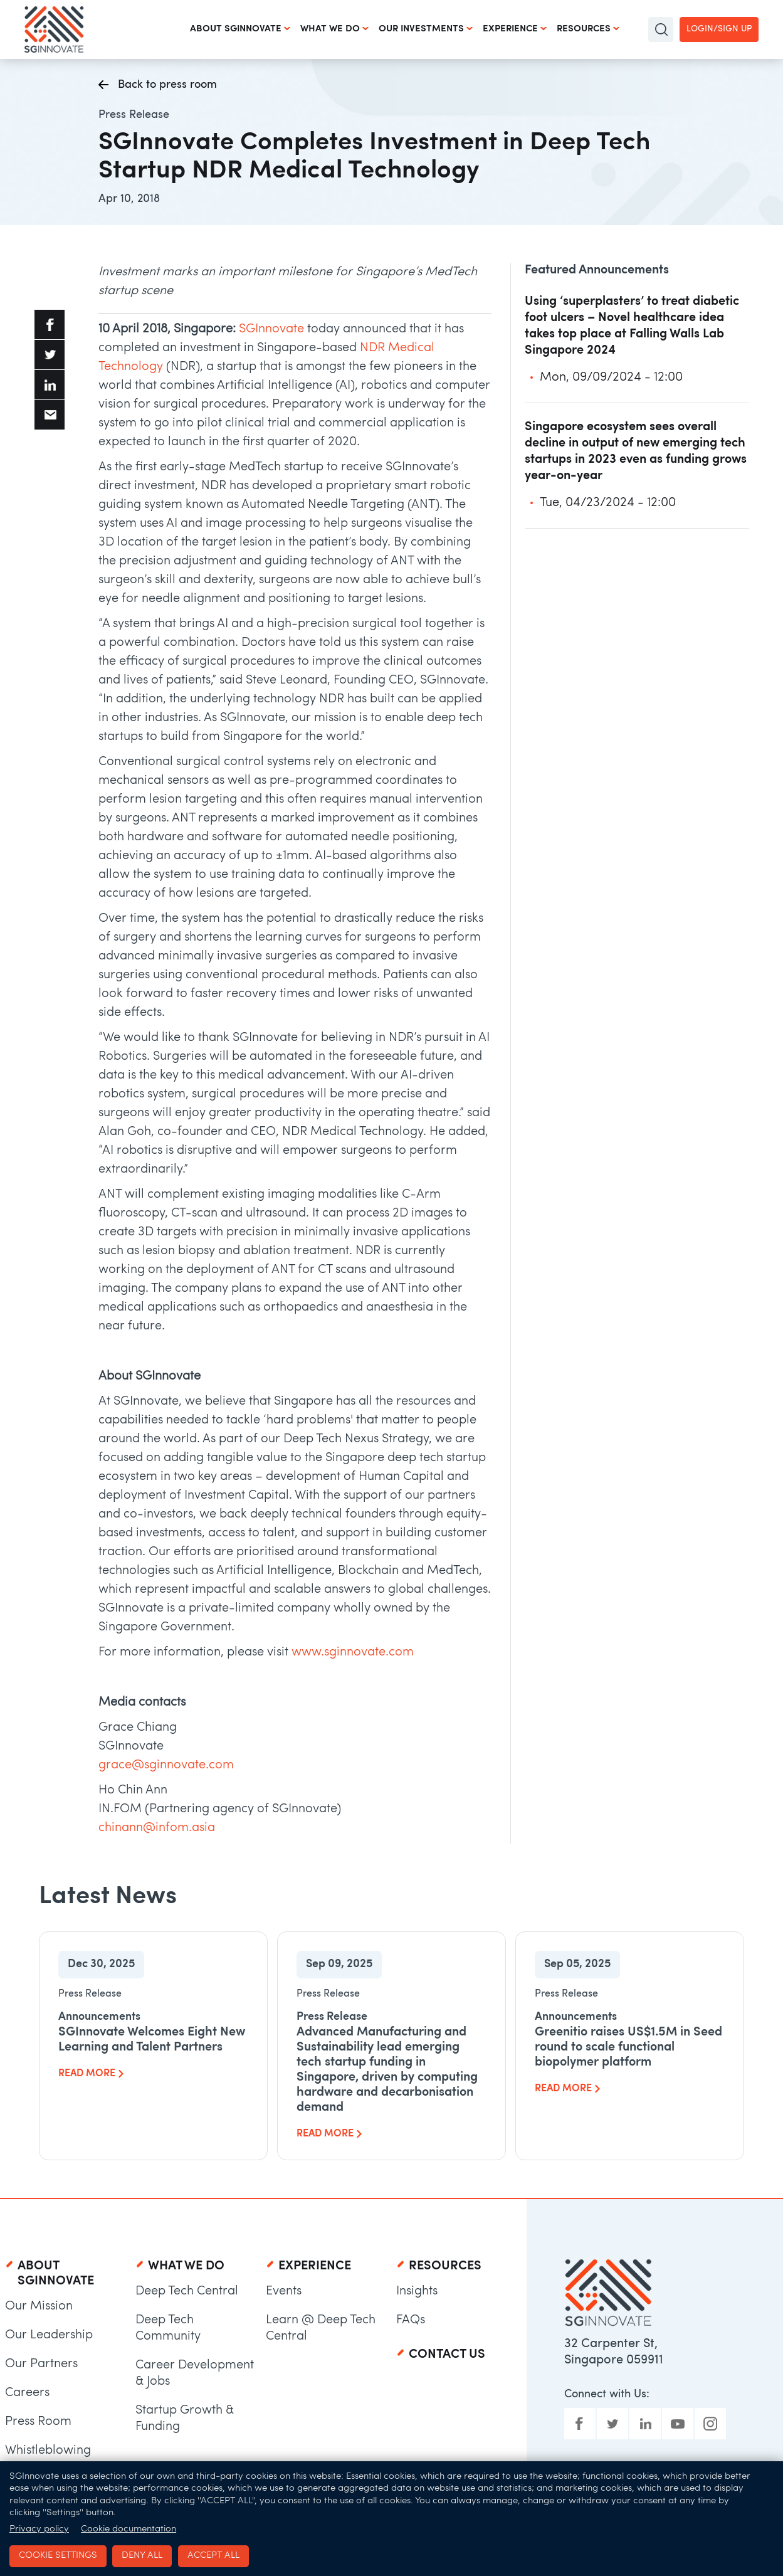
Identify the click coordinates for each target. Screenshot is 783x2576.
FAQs (410, 2320)
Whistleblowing (48, 2450)
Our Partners (41, 2364)
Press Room (38, 2421)
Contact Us (447, 2354)
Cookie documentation (128, 2529)
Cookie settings (58, 2555)
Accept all (213, 2555)
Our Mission (39, 2306)
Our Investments (421, 29)
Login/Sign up (719, 29)
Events (284, 2291)
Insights (417, 2291)
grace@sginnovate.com (166, 1765)
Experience (510, 29)
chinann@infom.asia (156, 1828)
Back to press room (157, 85)
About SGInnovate (235, 29)
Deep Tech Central (186, 2291)
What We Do (330, 29)
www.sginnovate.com (353, 1652)
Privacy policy (39, 2529)
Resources (584, 29)
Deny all (142, 2555)
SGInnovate (271, 329)
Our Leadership (49, 2335)
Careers (27, 2393)
